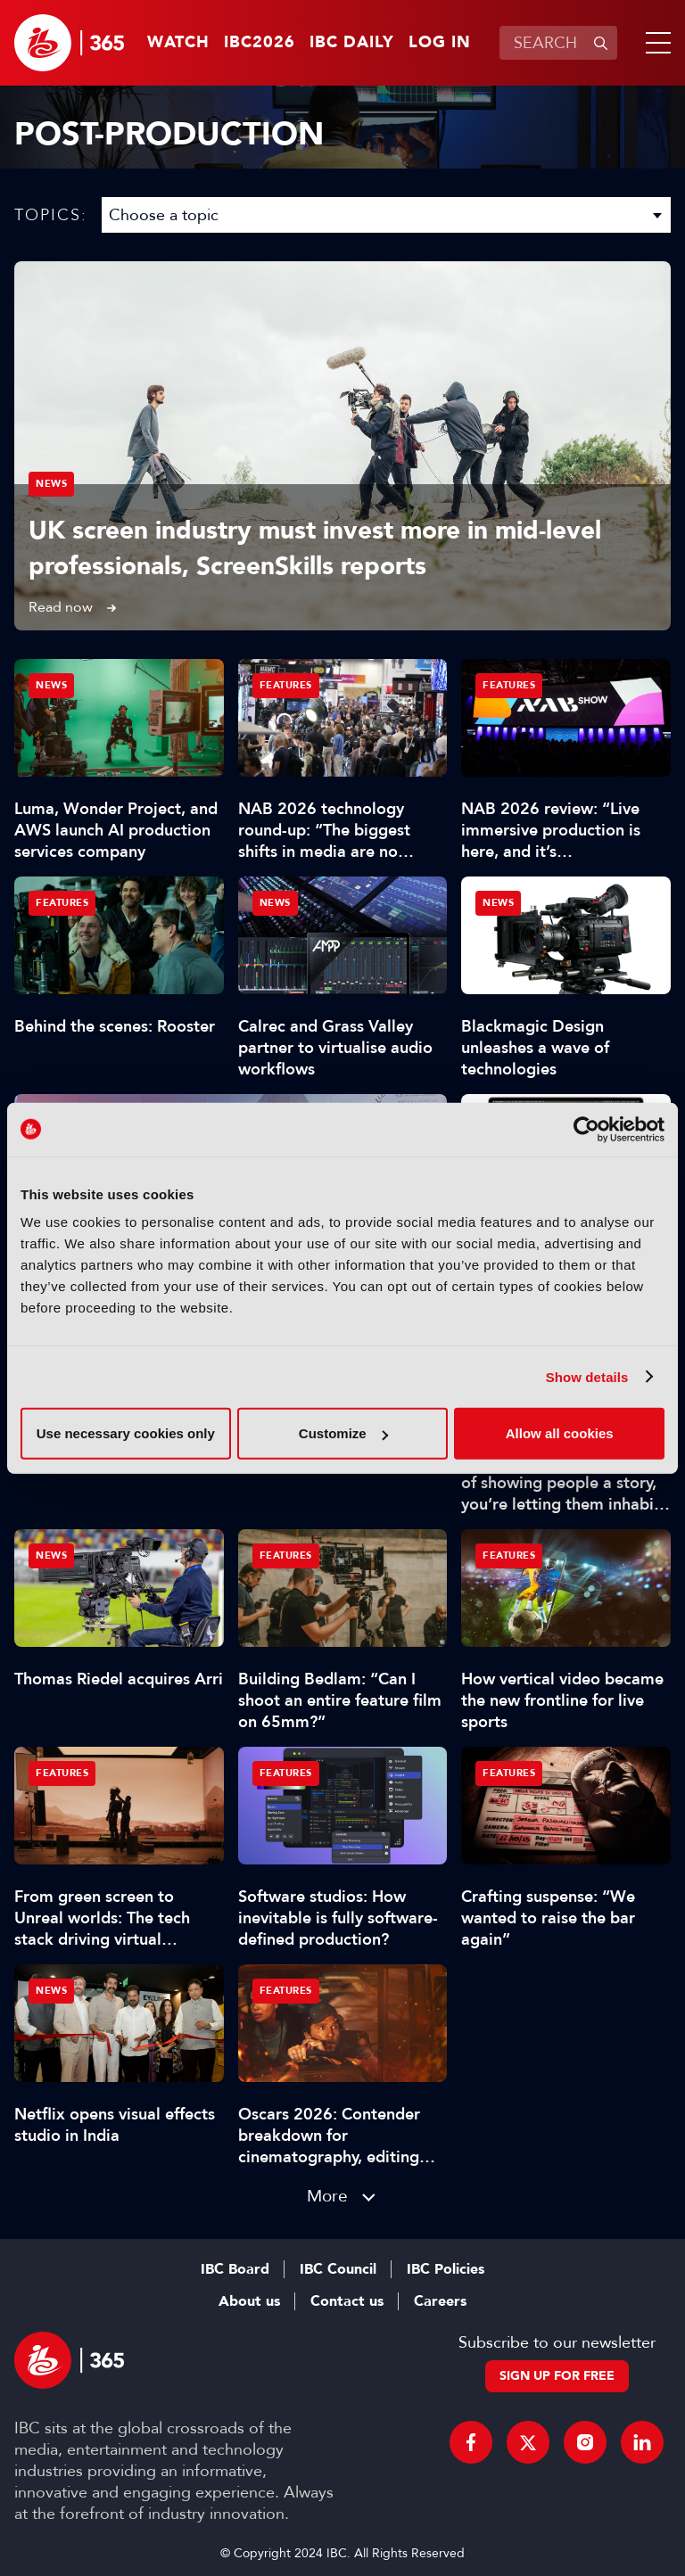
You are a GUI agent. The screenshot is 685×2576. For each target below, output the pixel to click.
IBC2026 (259, 43)
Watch (178, 43)
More (327, 2196)
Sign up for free (557, 2375)
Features (286, 685)
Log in (440, 43)
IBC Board (235, 2269)
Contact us (347, 2301)
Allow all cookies (560, 1433)
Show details (587, 1376)
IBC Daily (351, 43)
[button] (655, 42)
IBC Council (338, 2269)
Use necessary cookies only (126, 1433)
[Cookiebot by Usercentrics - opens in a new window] (586, 1128)
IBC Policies (445, 2269)
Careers (440, 2301)
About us (249, 2301)
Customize (343, 1433)
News (51, 483)
